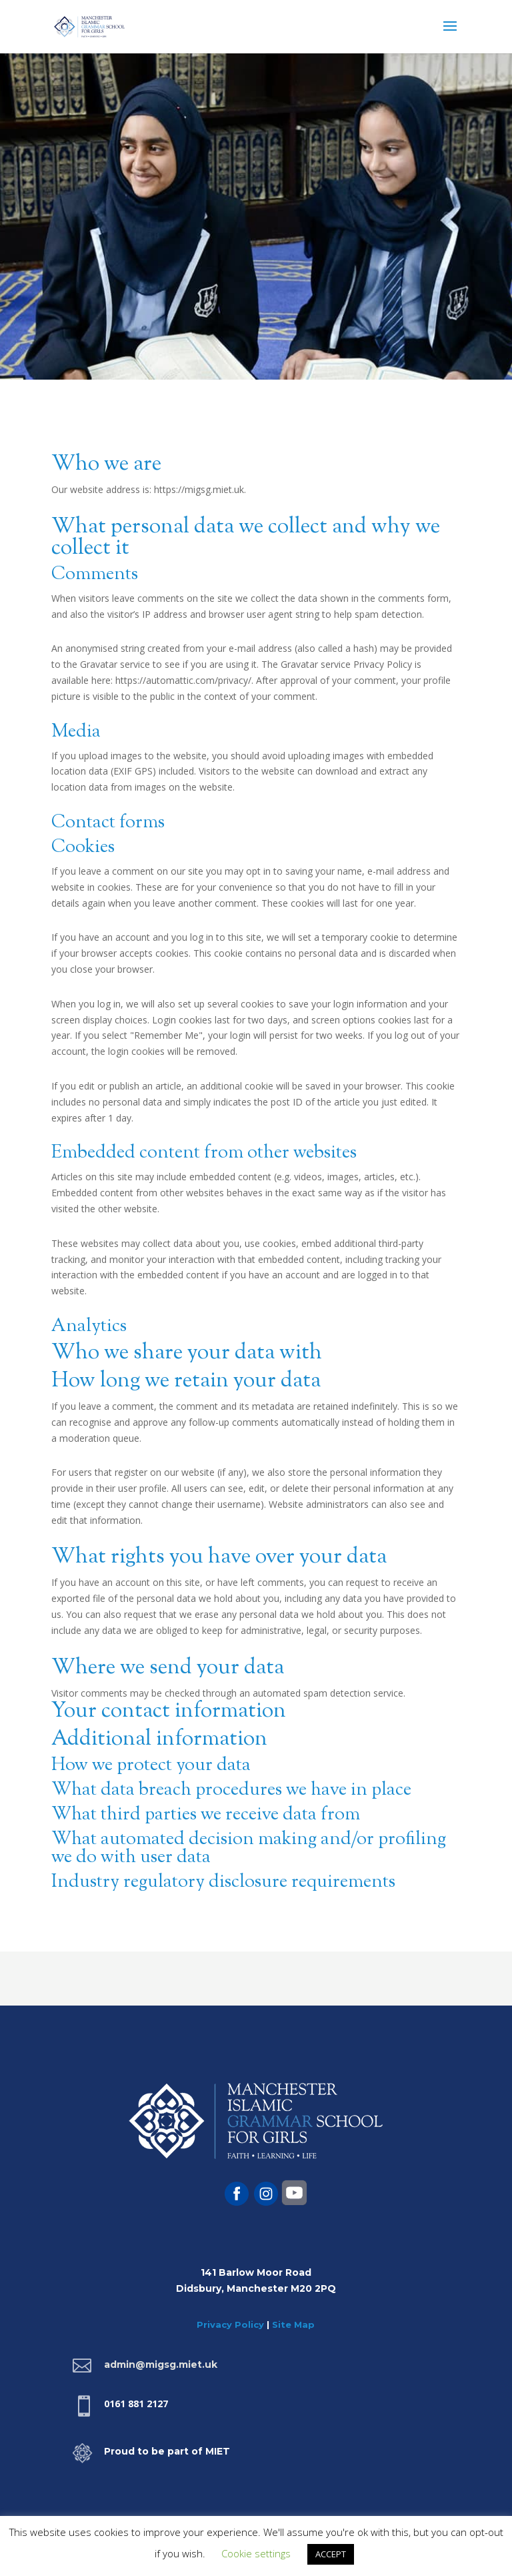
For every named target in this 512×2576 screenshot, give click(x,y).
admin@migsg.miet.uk (160, 2364)
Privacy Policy (230, 2324)
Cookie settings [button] (256, 2553)
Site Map (293, 2324)
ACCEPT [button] (330, 2554)
